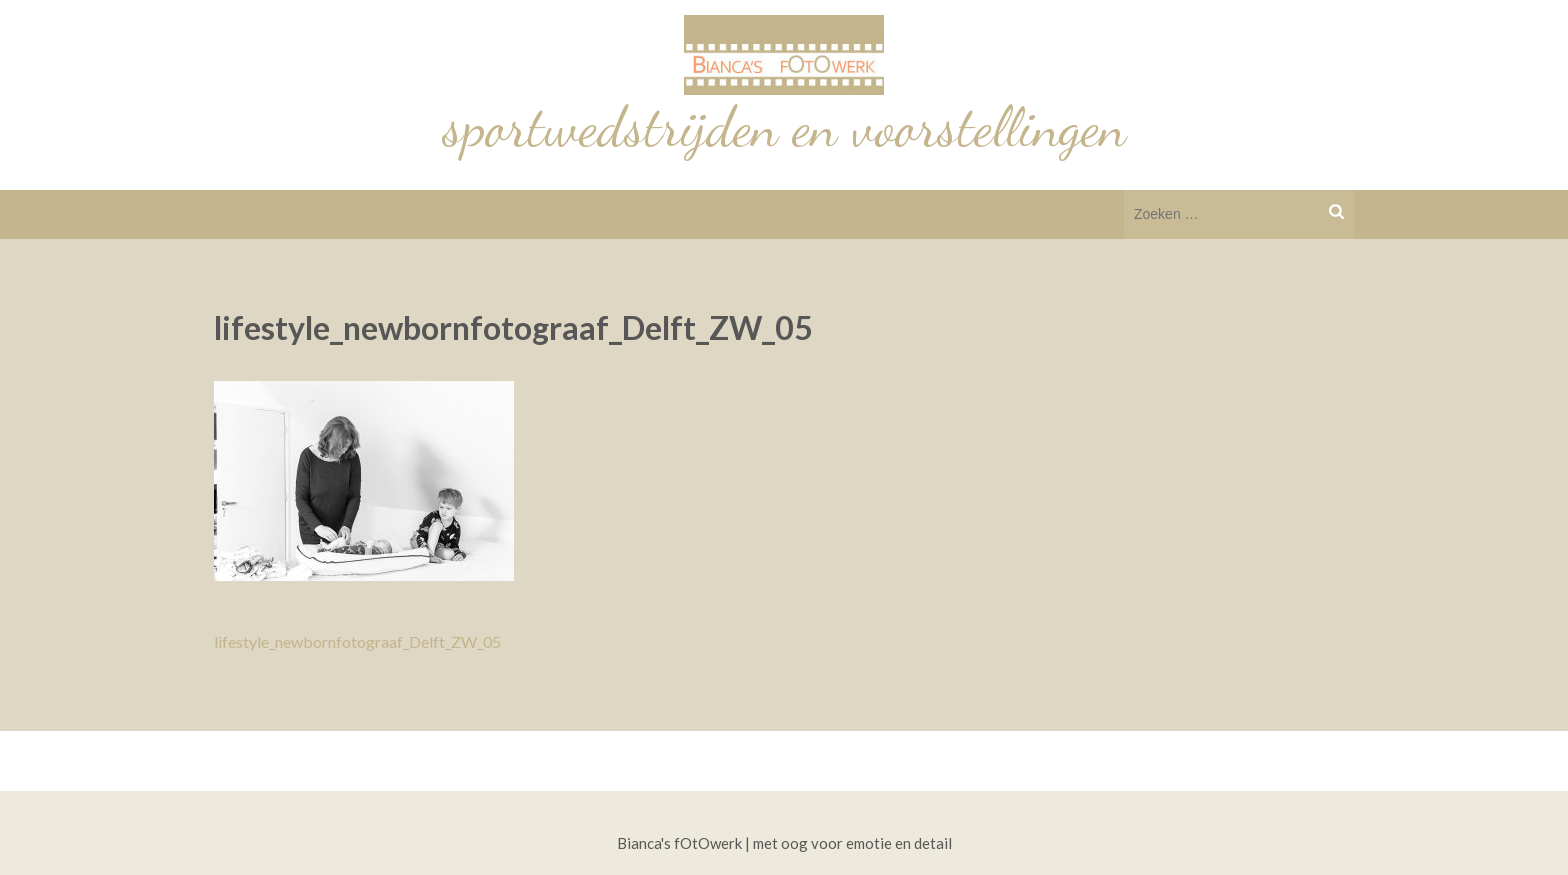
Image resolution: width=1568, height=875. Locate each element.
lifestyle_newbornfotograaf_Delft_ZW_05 (357, 641)
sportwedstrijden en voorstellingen (784, 127)
